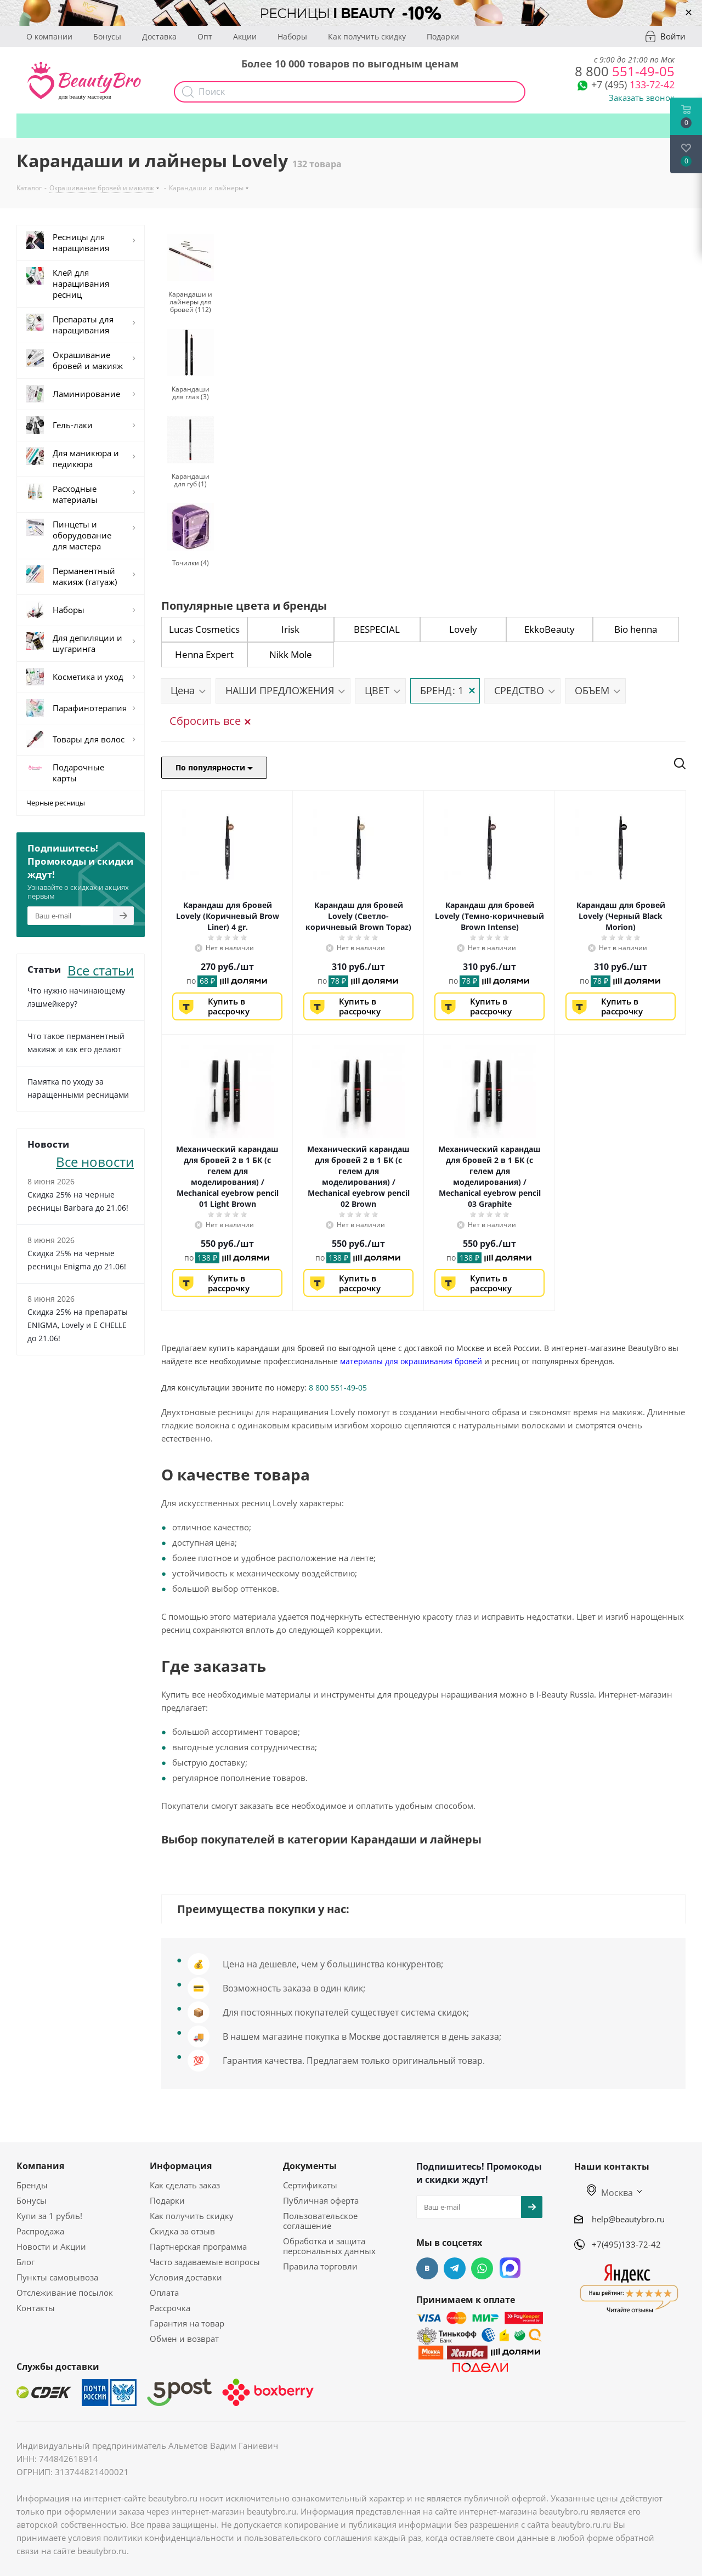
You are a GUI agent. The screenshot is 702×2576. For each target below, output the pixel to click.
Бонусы (107, 36)
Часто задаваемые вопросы (205, 2261)
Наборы (292, 36)
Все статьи (100, 969)
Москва (610, 2193)
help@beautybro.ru (628, 2219)
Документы (310, 2166)
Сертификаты (310, 2185)
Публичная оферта (321, 2200)
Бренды (32, 2185)
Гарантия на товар (187, 2323)
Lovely (463, 629)
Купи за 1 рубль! (49, 2215)
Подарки (443, 36)
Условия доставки (186, 2277)
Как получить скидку (367, 36)
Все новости (95, 1160)
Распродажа (40, 2231)
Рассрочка (170, 2307)
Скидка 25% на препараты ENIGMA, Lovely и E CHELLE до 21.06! (77, 1325)
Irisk (290, 629)
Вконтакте (427, 2268)
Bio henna (635, 629)
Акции (245, 36)
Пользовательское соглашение (320, 2220)
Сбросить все (209, 720)
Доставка (159, 36)
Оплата (164, 2292)
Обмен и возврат (184, 2338)
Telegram (455, 2268)
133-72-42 (633, 84)
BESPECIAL (377, 629)
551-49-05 (625, 71)
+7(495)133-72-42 (626, 2244)
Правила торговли (320, 2266)
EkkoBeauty (549, 629)
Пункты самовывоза (57, 2277)
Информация (181, 2166)
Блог (25, 2261)
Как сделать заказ (185, 2185)
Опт (204, 36)
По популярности (214, 767)
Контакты (35, 2307)
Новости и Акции (51, 2246)
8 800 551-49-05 (338, 1387)
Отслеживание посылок (64, 2292)
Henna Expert (204, 654)
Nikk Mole (290, 654)
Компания (40, 2166)
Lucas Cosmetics (204, 629)
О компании (49, 36)
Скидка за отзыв (182, 2231)
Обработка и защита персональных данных (329, 2245)
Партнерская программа (198, 2246)
